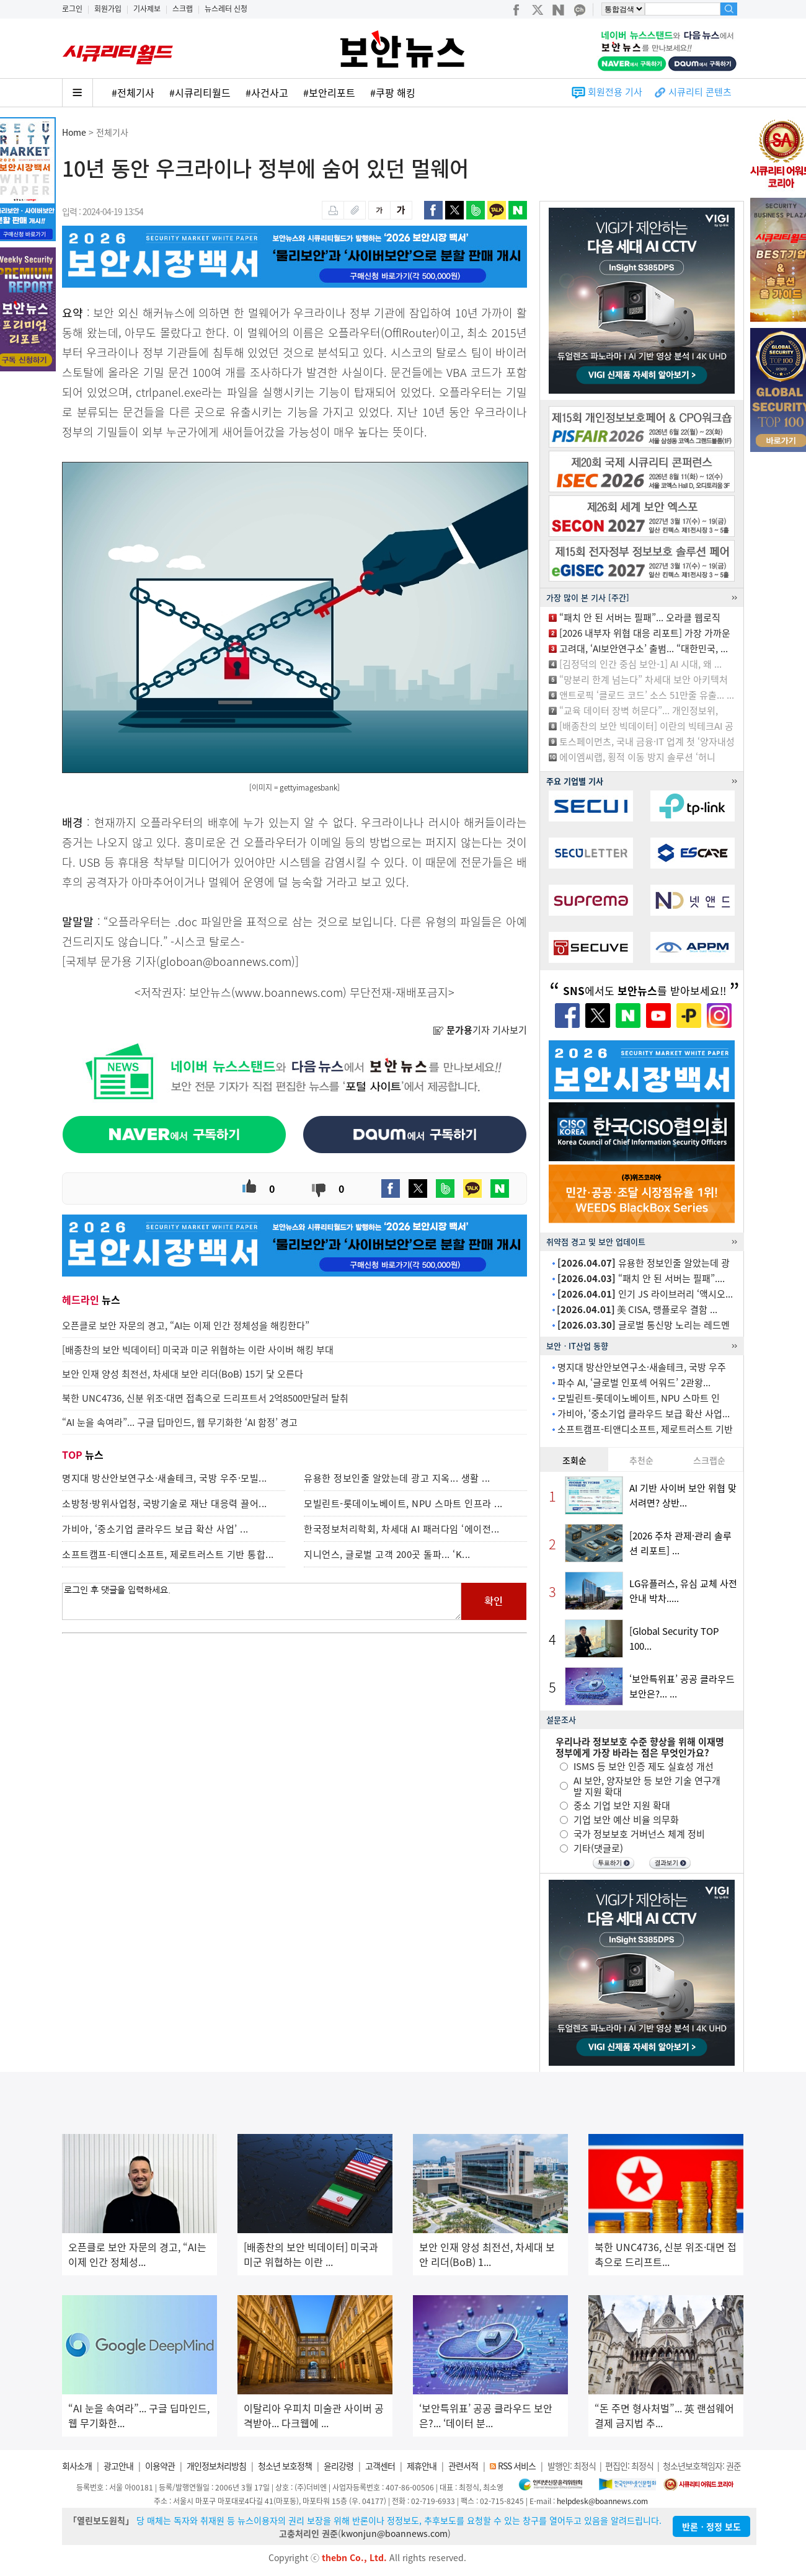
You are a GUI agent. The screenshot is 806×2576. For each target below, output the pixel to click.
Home (74, 132)
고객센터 (380, 2465)
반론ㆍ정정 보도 (711, 2526)
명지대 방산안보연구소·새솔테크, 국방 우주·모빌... (164, 1478)
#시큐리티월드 (200, 92)
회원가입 (108, 8)
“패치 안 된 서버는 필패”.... (641, 1278)
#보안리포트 (329, 92)
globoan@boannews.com (225, 961)
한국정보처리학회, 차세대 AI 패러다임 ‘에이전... (402, 1529)
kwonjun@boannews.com (394, 2533)
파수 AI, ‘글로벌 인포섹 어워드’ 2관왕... (634, 1382)
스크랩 (182, 8)
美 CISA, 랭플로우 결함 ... (637, 1309)
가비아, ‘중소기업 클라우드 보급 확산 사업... (643, 1413)
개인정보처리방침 (216, 2465)
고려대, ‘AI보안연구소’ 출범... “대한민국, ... (643, 648)
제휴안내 (421, 2465)
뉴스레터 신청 (226, 8)
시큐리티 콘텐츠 (700, 92)
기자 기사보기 (480, 1030)
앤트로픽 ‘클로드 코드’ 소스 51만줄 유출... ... (646, 695)
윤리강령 (338, 2465)
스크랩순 (709, 1460)
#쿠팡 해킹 (392, 92)
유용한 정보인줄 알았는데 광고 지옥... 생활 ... (397, 1478)
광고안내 (118, 2465)
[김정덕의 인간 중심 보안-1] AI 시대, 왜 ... (640, 664)
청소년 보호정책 (285, 2465)
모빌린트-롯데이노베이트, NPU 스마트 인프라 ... (403, 1503)
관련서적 (463, 2465)
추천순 (641, 1460)
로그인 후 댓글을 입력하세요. (261, 1601)
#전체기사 (133, 92)
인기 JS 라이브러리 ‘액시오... (645, 1294)
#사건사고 (267, 92)
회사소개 (77, 2465)
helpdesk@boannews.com (602, 2501)
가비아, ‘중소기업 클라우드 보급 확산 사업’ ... (155, 1529)
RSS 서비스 (517, 2465)
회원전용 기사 (615, 92)
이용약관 (160, 2465)
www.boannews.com (289, 992)
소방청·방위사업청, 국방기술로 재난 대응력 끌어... (164, 1503)
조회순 (574, 1460)
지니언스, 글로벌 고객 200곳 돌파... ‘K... (387, 1554)
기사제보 (147, 8)
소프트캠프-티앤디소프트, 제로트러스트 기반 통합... (168, 1554)
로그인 (72, 8)
